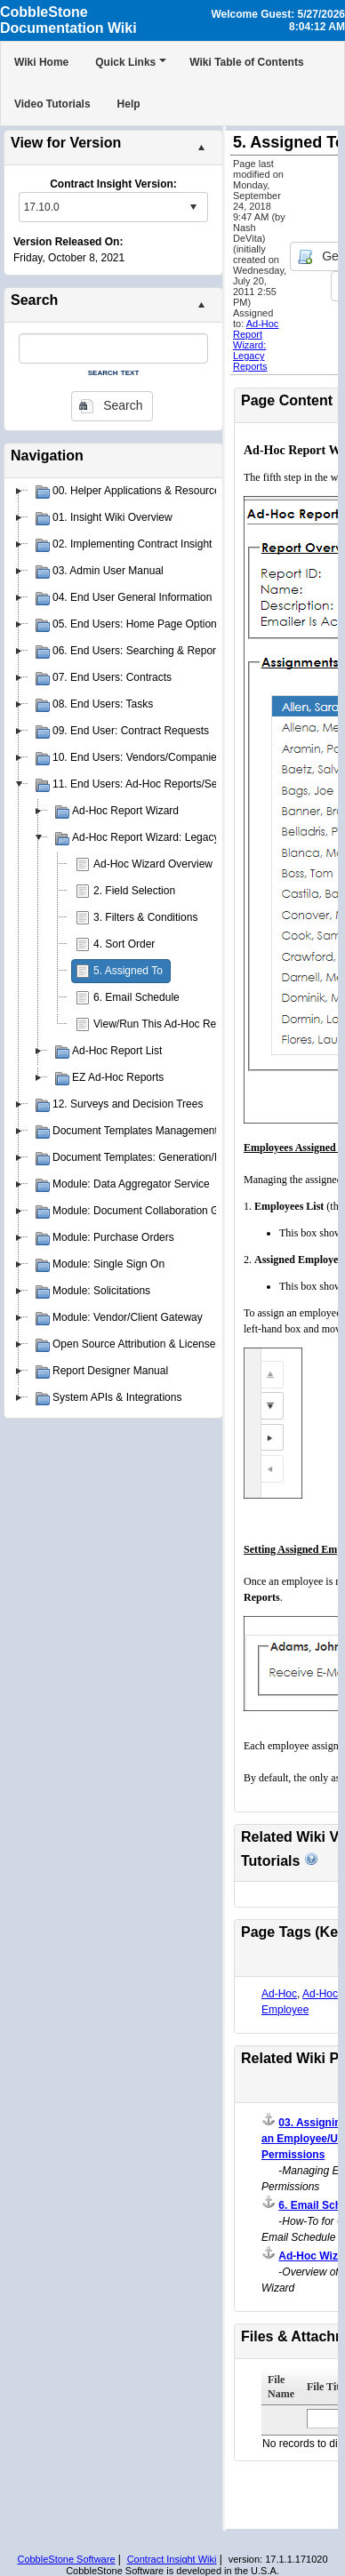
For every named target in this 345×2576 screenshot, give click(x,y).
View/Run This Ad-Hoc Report (164, 1024)
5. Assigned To (128, 970)
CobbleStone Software (66, 2559)
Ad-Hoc (279, 1994)
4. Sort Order (124, 944)
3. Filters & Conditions (145, 917)
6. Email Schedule (136, 997)
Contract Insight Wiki (172, 2559)
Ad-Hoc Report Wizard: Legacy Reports (255, 345)
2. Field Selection (134, 890)
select (193, 207)
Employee (285, 2010)
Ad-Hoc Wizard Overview (153, 864)
